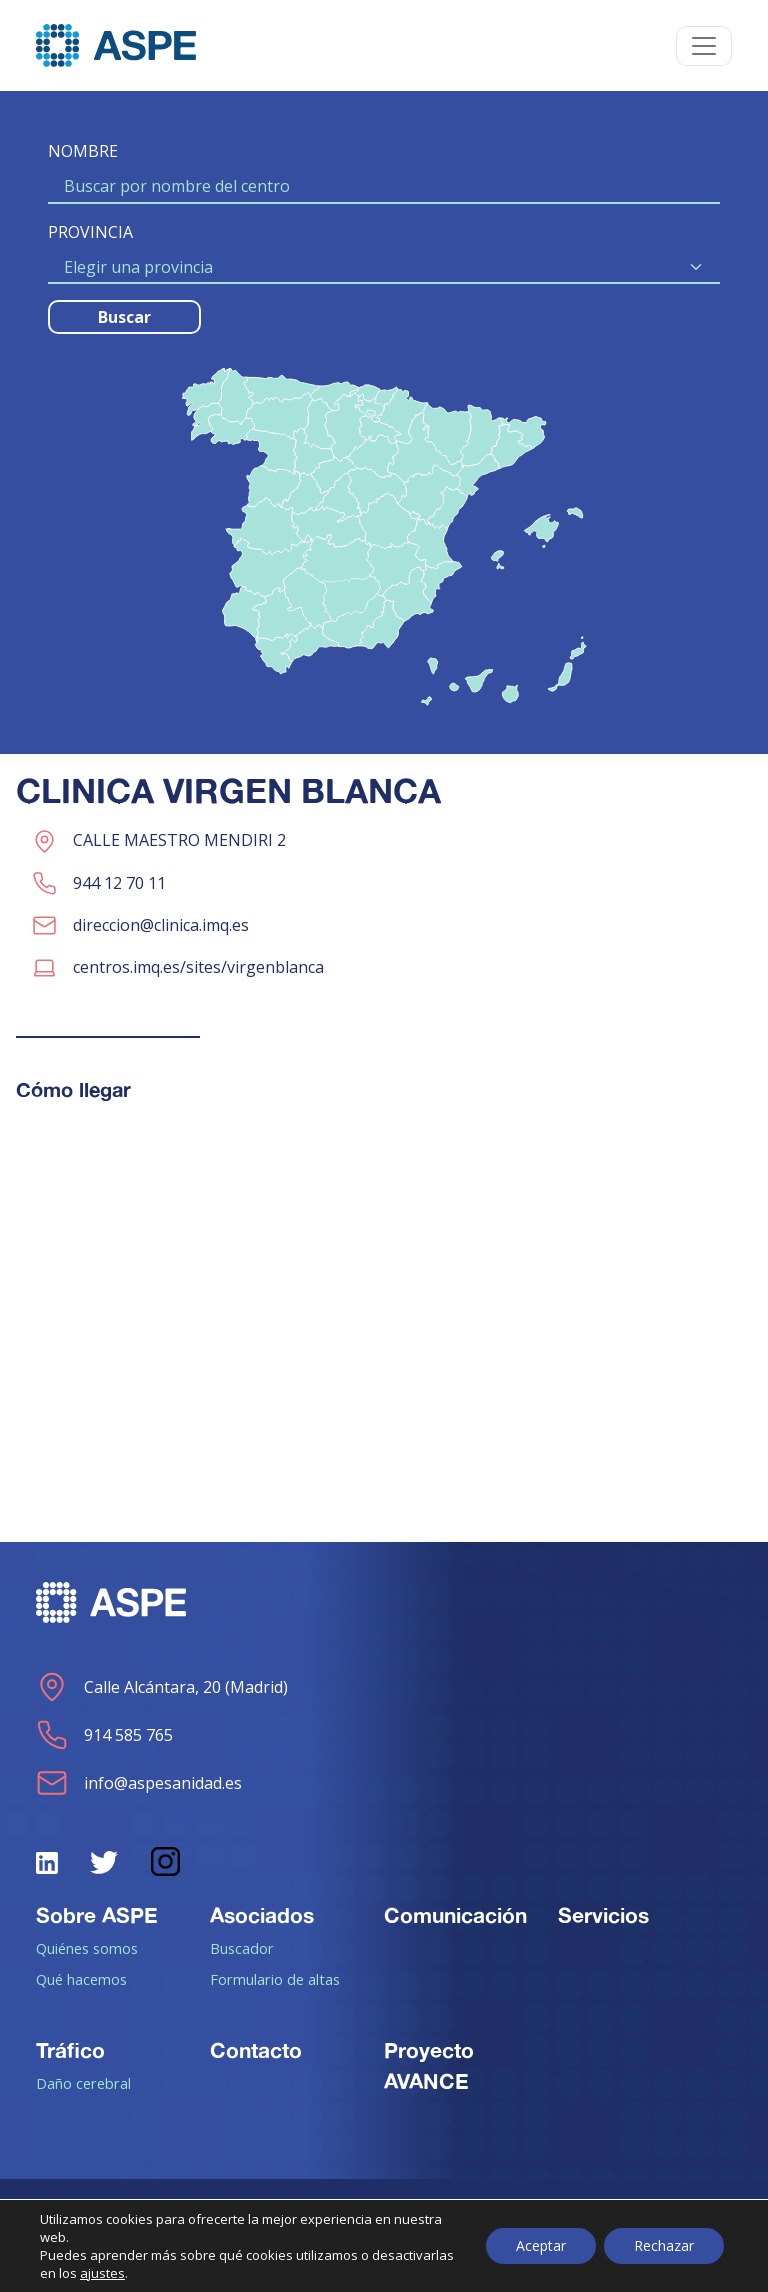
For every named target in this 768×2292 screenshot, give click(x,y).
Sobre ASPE (97, 1915)
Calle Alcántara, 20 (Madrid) (162, 1687)
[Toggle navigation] (704, 46)
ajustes (102, 2273)
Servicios (603, 1915)
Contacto (256, 2050)
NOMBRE (83, 151)
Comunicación (455, 1915)
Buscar (124, 317)
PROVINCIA (90, 232)
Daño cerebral (83, 2083)
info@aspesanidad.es (139, 1783)
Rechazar (664, 2245)
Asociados (262, 1915)
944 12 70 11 (119, 883)
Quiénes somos (87, 1948)
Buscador (242, 1948)
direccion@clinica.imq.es (161, 925)
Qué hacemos (81, 1979)
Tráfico (70, 2050)
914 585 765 (104, 1735)
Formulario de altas (275, 1979)
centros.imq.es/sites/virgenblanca (198, 967)
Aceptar (541, 2245)
